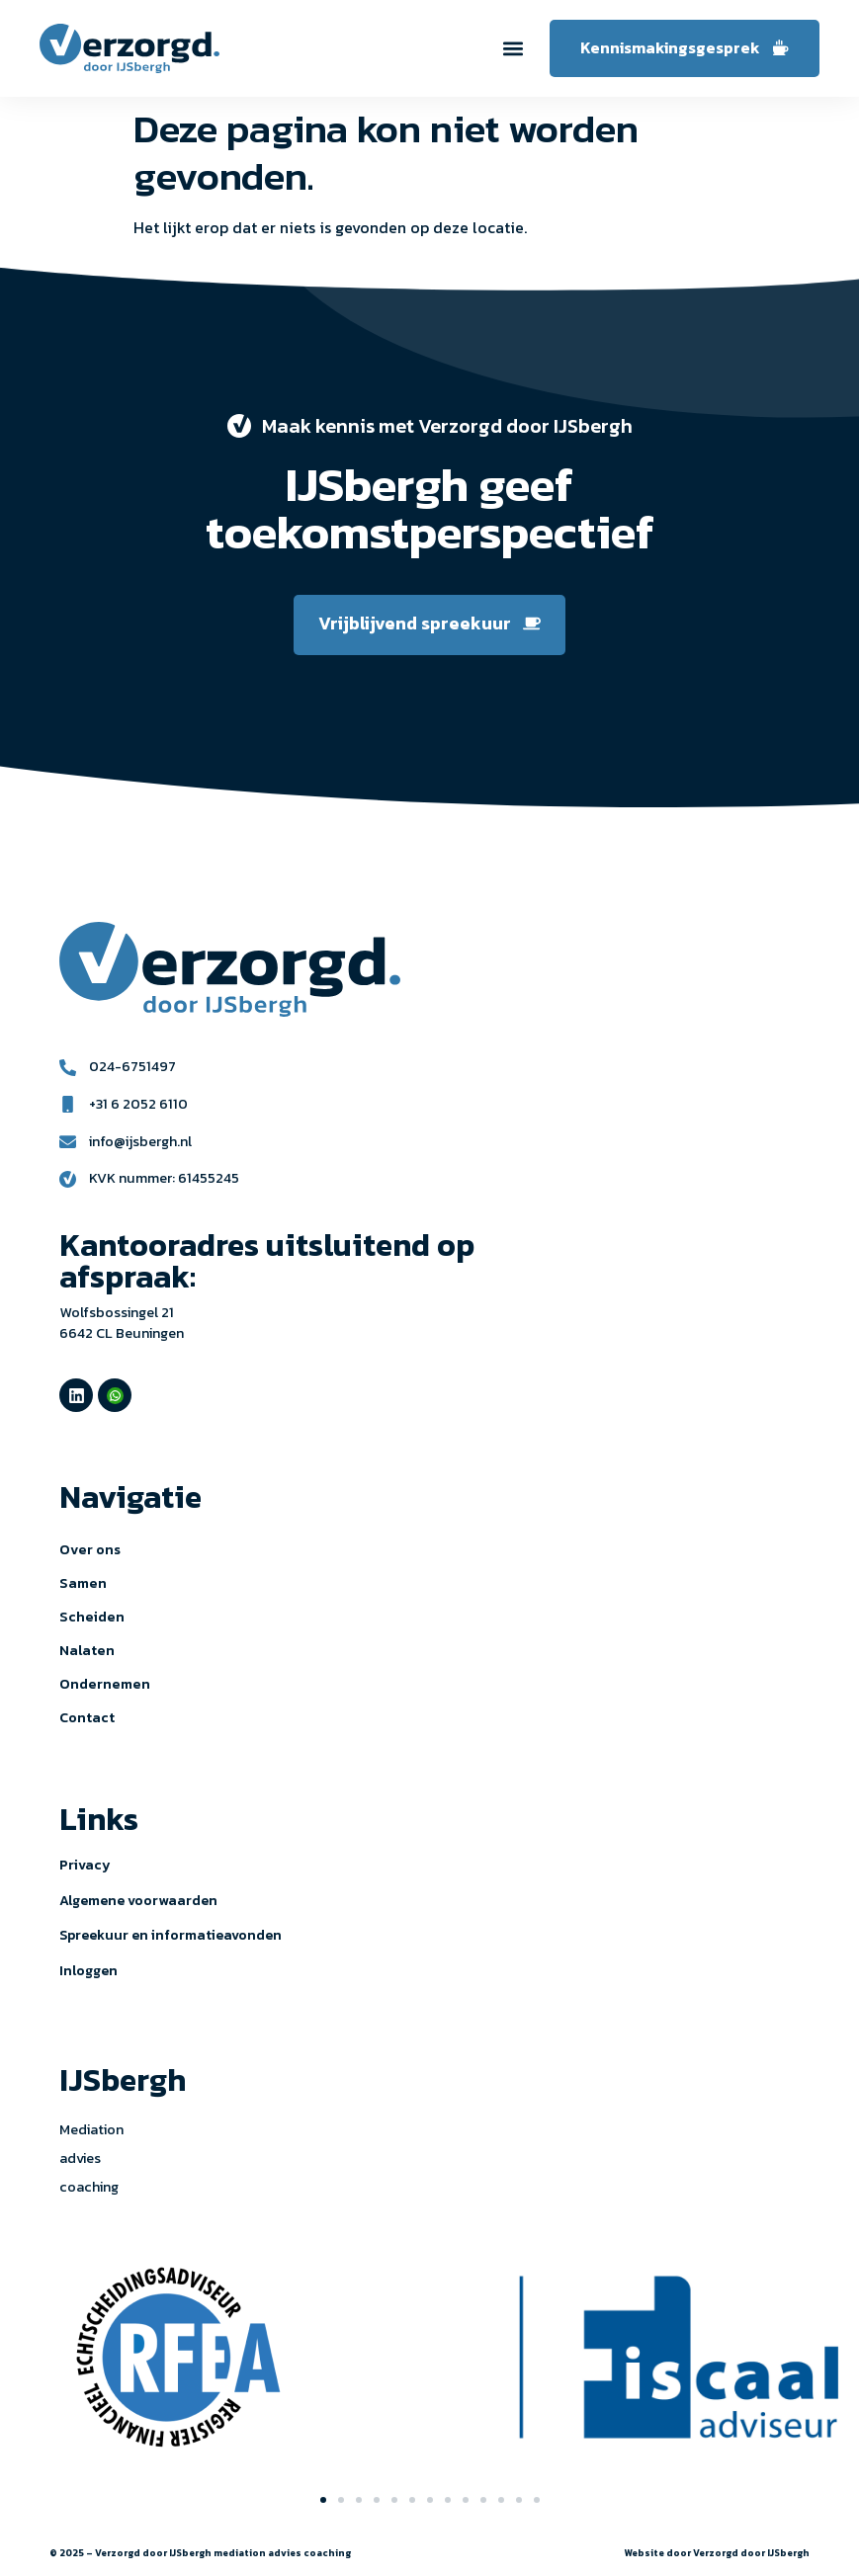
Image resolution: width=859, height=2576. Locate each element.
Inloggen (88, 1970)
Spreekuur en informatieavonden (170, 1935)
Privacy (85, 1865)
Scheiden (92, 1616)
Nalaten (87, 1650)
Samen (83, 1583)
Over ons (90, 1549)
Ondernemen (104, 1684)
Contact (87, 1717)
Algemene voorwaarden (138, 1900)
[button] (513, 49)
